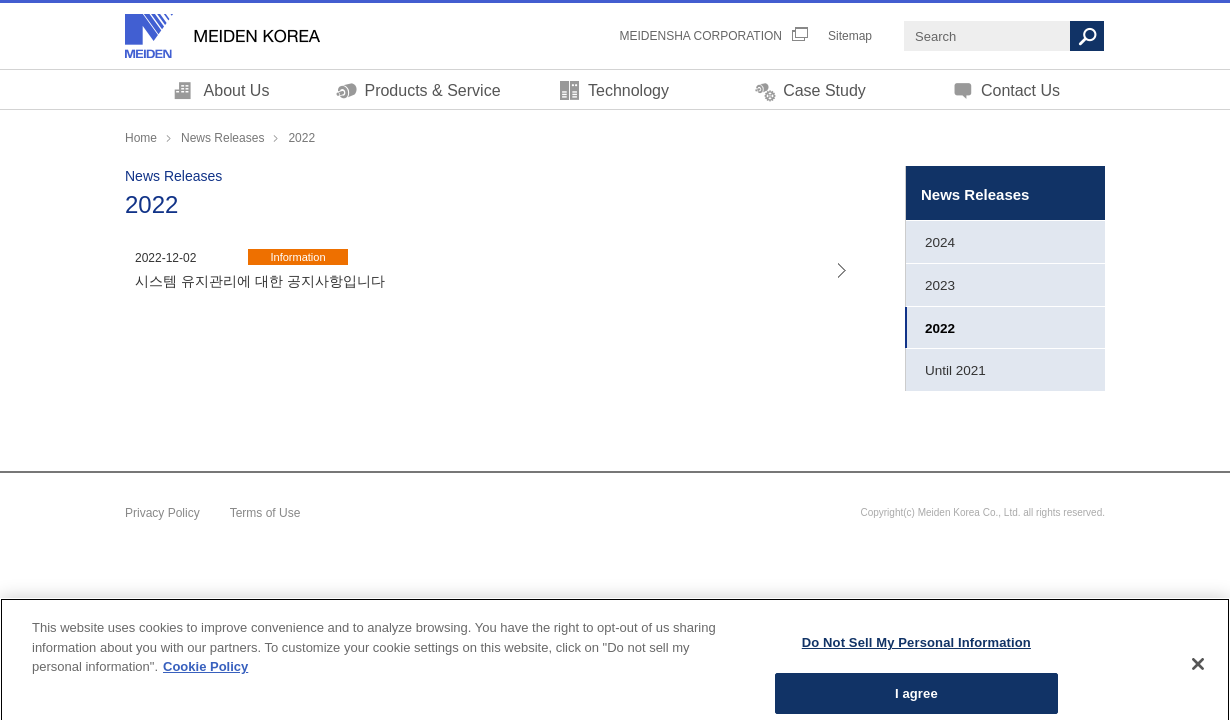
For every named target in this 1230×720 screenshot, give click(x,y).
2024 (940, 242)
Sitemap (850, 36)
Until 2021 (955, 370)
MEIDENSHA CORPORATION (701, 36)
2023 (940, 285)
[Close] (1198, 679)
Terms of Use (265, 513)
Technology (628, 90)
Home (141, 138)
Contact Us (1020, 90)
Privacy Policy (162, 513)
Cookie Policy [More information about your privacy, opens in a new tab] (205, 681)
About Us (237, 90)
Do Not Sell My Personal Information (916, 657)
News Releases (222, 138)
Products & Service (432, 90)
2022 (940, 328)
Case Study (824, 90)
